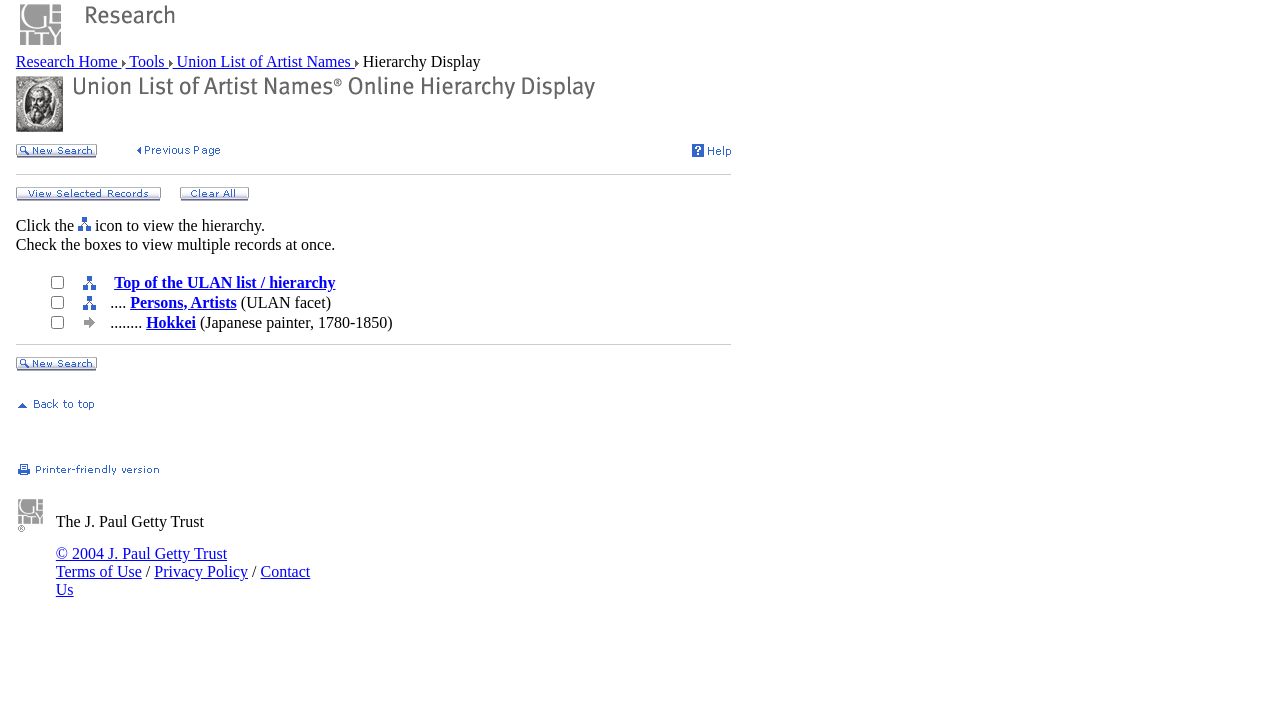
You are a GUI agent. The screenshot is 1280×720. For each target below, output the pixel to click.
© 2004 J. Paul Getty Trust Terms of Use (141, 562)
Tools (147, 61)
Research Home (69, 61)
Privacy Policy (201, 571)
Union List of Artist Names (264, 61)
